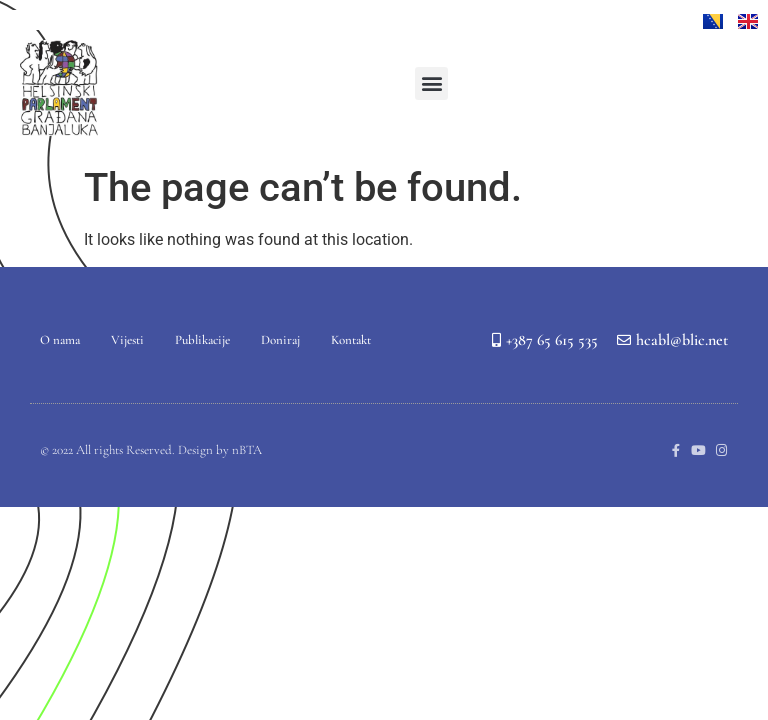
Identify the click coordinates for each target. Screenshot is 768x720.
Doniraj (280, 340)
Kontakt (351, 340)
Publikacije (202, 340)
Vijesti (127, 340)
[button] (431, 83)
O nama (60, 340)
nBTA (247, 450)
